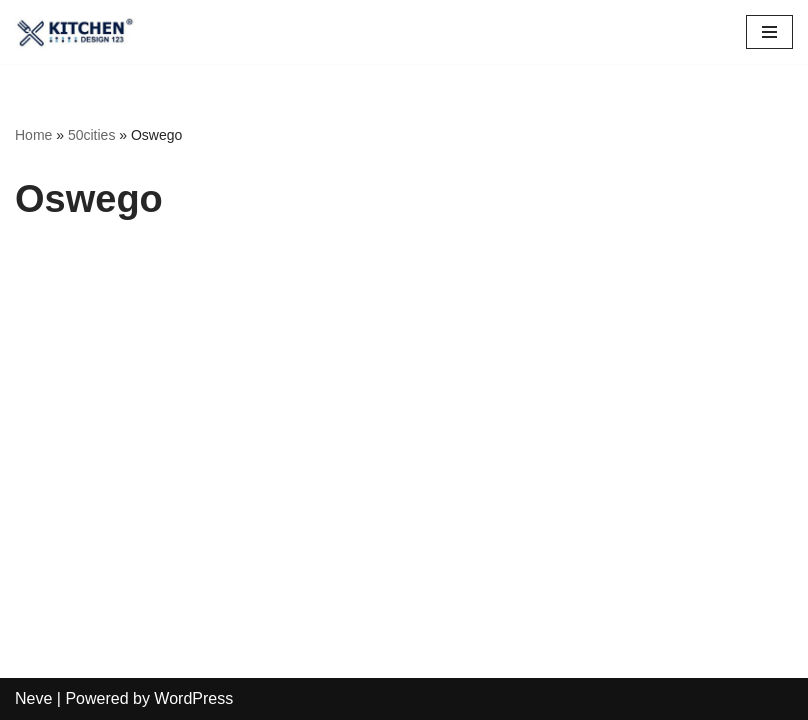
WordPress (193, 698)
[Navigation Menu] (769, 32)
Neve (33, 698)
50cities (91, 135)
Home (33, 135)
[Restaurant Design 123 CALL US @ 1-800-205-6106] (75, 32)
